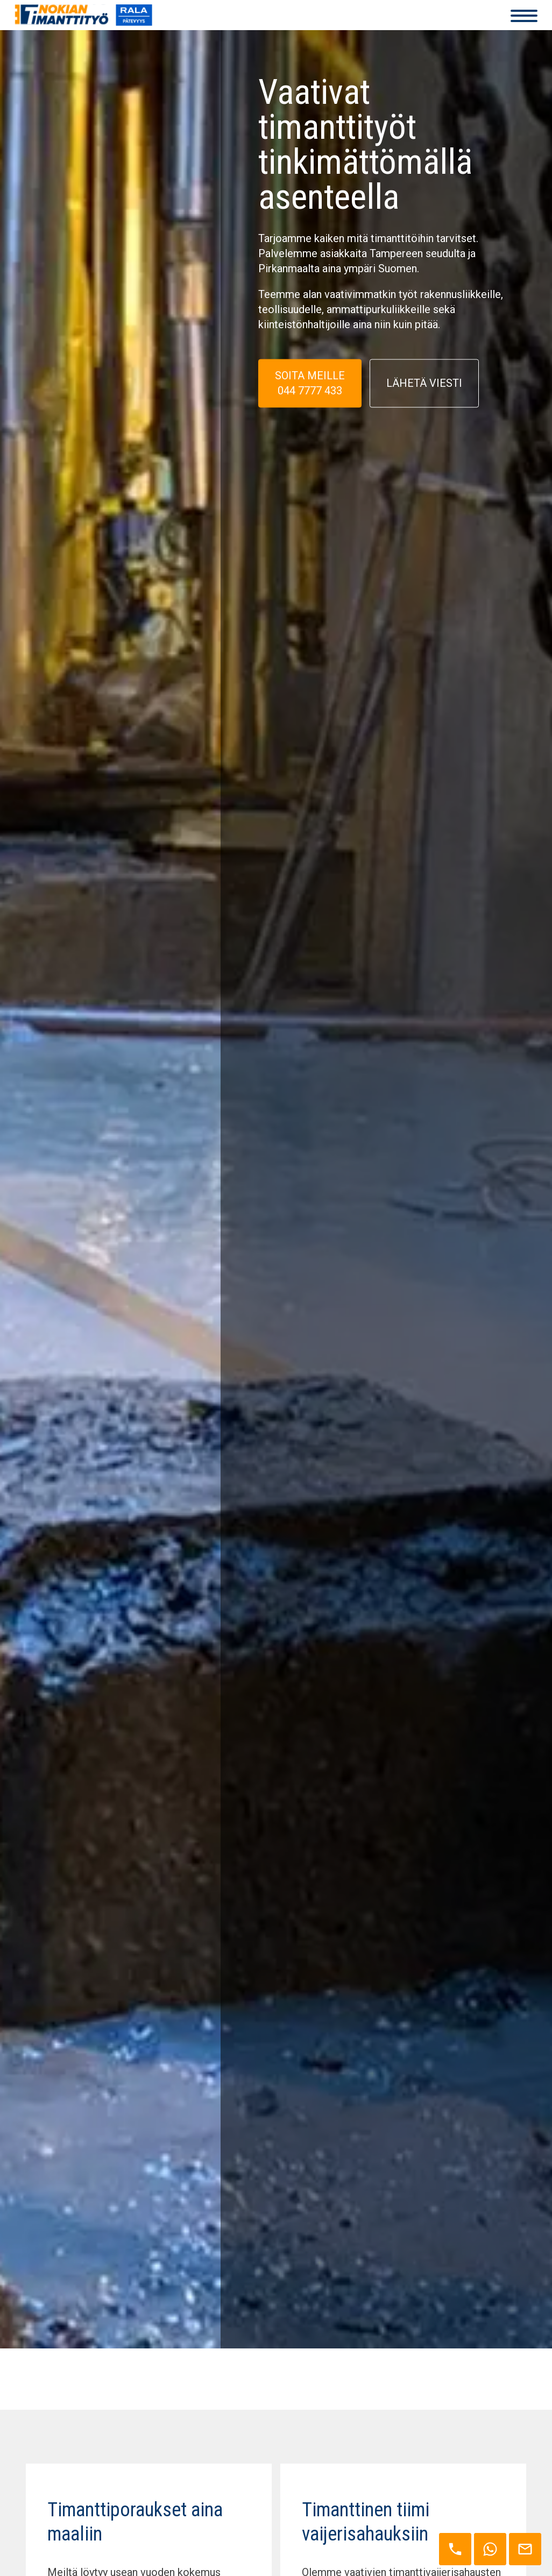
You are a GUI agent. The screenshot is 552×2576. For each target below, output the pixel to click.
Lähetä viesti (424, 384)
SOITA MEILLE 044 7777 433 (310, 384)
